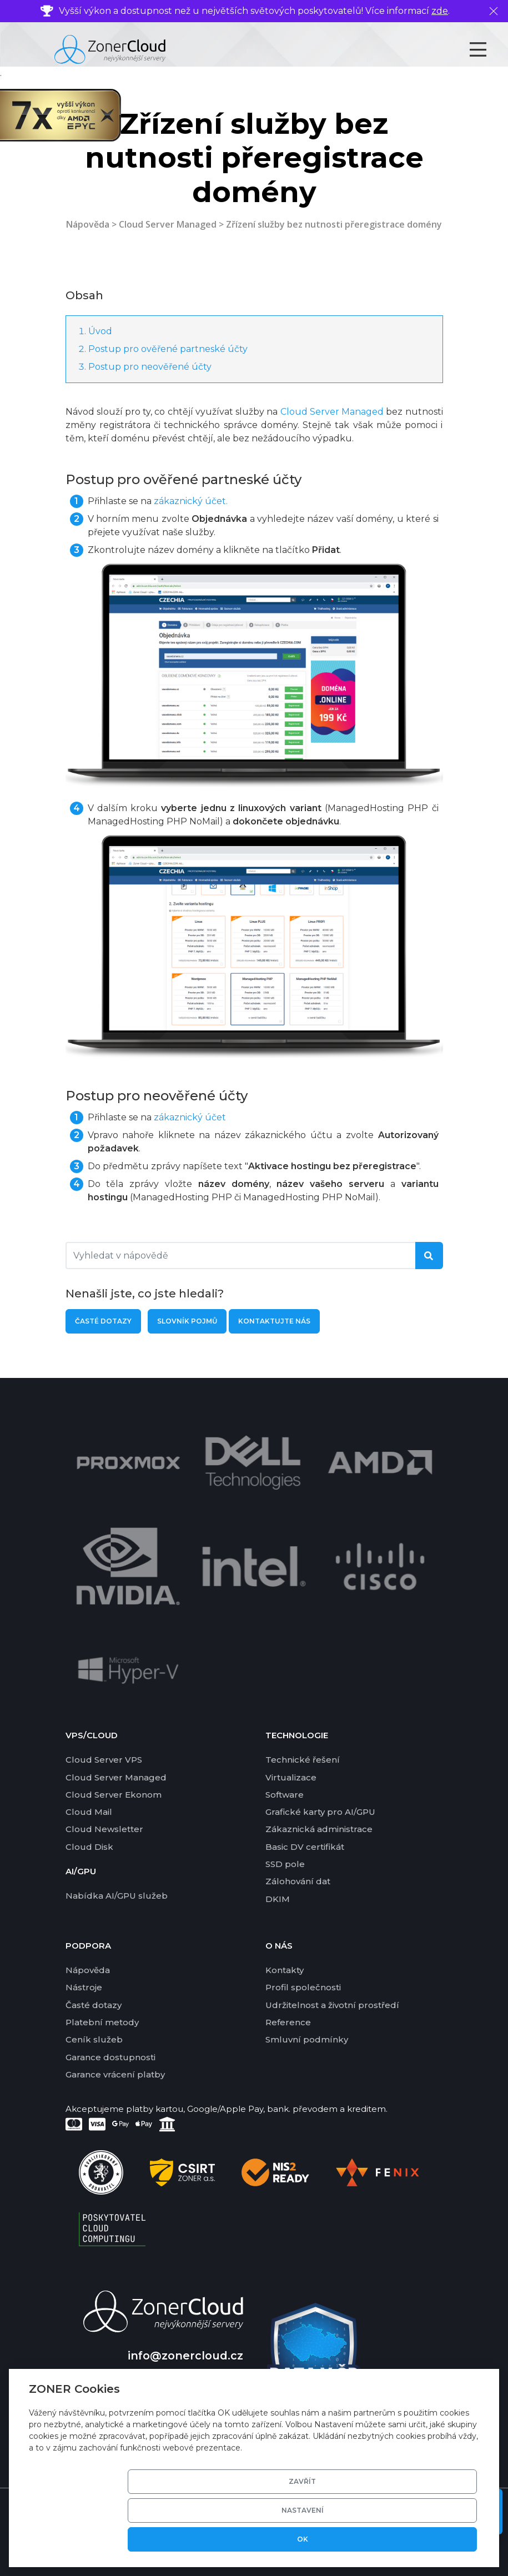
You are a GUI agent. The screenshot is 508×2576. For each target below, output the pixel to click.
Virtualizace (290, 1777)
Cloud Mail (89, 1812)
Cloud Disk (89, 1847)
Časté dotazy (103, 1321)
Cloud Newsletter (104, 1829)
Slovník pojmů (187, 1321)
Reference (288, 2022)
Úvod (100, 331)
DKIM (277, 1899)
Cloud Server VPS (104, 1759)
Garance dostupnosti (110, 2057)
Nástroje (84, 1987)
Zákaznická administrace (319, 1829)
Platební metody (102, 2022)
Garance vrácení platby (115, 2074)
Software (284, 1794)
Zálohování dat (297, 1881)
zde (439, 11)
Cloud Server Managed (168, 224)
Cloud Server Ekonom (114, 1794)
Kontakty (284, 1970)
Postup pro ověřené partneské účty (168, 349)
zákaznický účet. (191, 501)
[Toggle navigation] (487, 49)
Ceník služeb (94, 2039)
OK (436, 2539)
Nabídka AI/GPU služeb (117, 1895)
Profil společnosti (303, 1987)
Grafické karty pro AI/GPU (320, 1812)
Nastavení (352, 2539)
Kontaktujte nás (274, 1321)
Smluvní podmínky (306, 2039)
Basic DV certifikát (304, 1847)
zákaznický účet (190, 1117)
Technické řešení (302, 1759)
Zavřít (268, 2539)
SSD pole (285, 1864)
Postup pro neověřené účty (150, 366)
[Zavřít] (493, 11)
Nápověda (87, 224)
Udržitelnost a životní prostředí (332, 2005)
